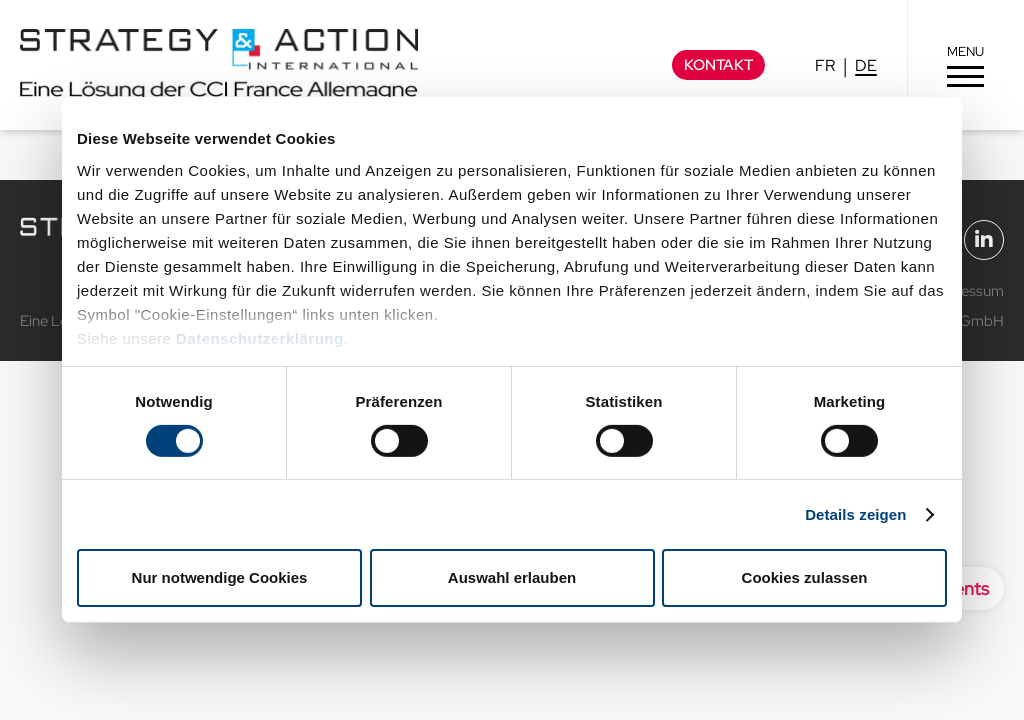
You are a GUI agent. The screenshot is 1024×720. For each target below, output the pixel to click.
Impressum (968, 291)
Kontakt (718, 65)
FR (825, 65)
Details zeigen (855, 514)
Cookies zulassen (805, 577)
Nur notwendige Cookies (220, 577)
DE (866, 65)
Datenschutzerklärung (260, 337)
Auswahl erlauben (512, 577)
